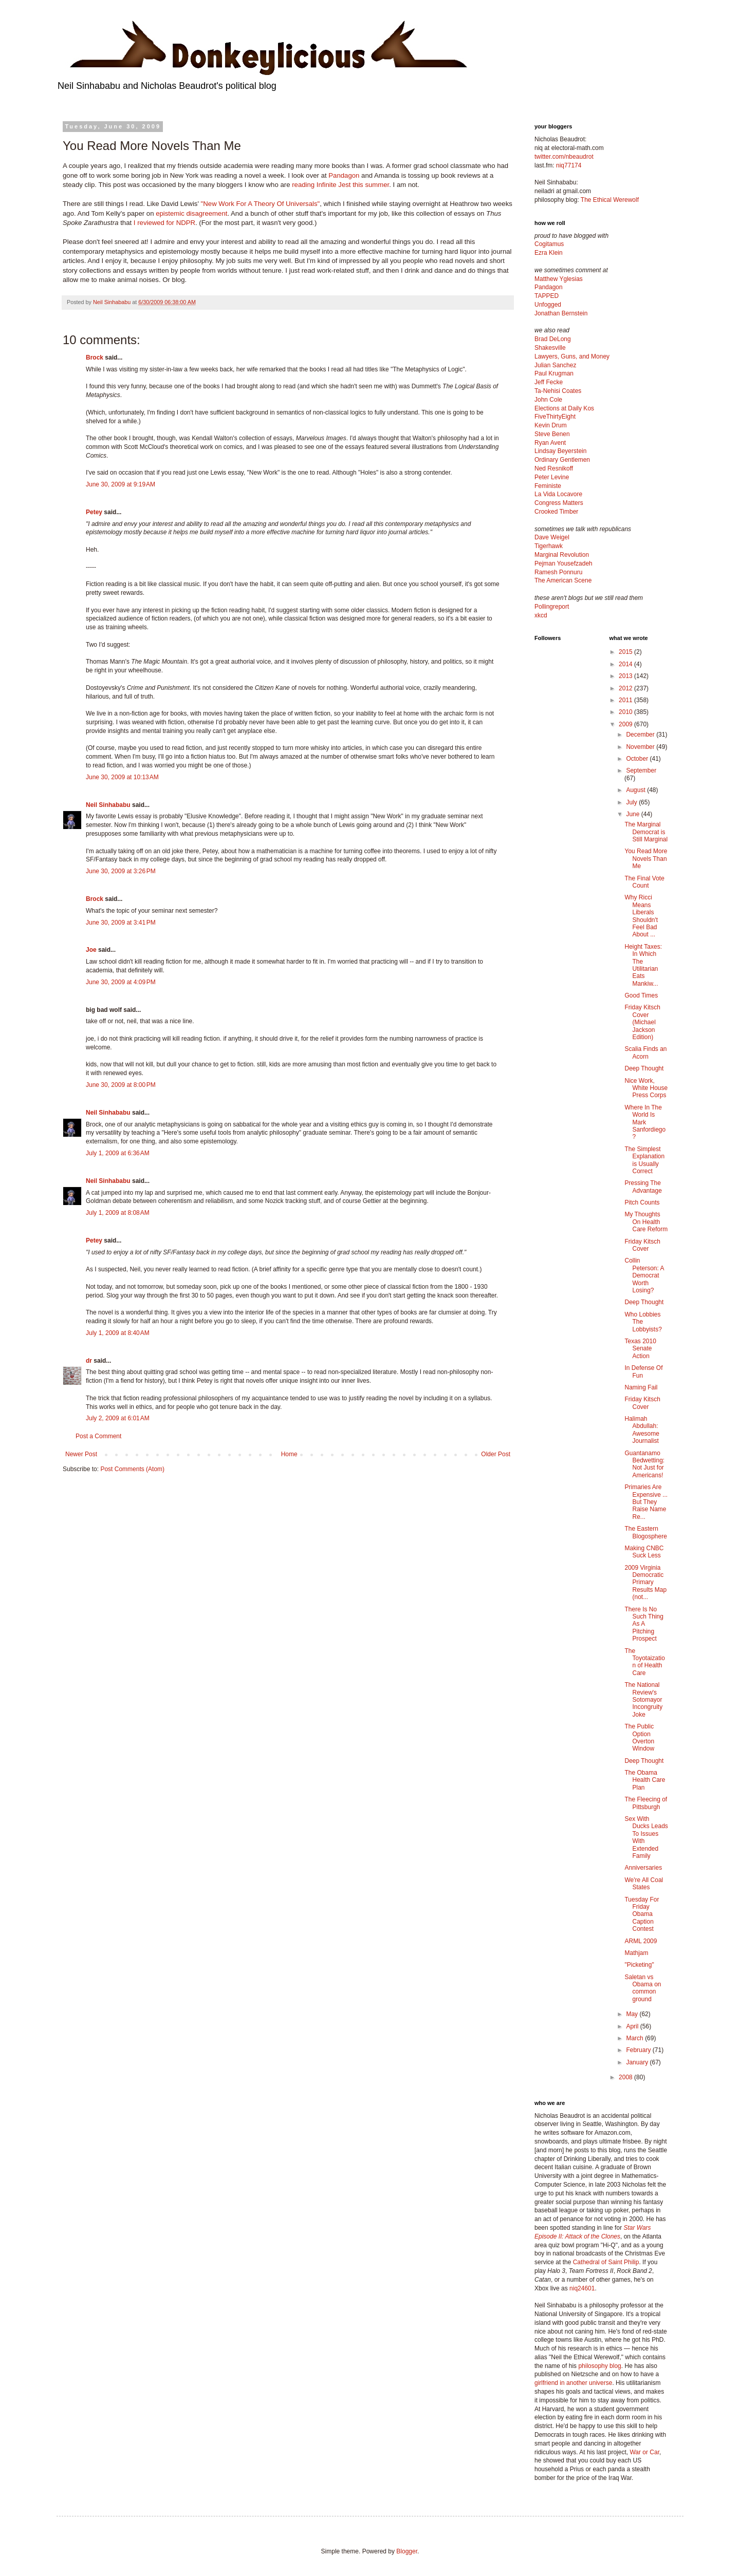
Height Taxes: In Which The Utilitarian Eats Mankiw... (643, 965)
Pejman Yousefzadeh (563, 563)
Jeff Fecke (548, 382)
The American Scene (562, 580)
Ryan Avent (550, 442)
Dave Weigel (551, 537)
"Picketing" (639, 1964)
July (632, 802)
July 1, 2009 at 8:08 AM (118, 1212)
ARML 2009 (640, 1941)
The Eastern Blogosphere (645, 1532)
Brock (94, 357)
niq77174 (568, 165)
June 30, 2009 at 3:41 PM (121, 922)
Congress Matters (558, 502)
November (641, 746)
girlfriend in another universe (573, 2382)
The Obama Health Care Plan (644, 1780)
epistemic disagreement (191, 213)
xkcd (540, 615)
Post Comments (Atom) (132, 1469)
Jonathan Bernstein (560, 313)
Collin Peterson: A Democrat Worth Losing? (643, 1275)
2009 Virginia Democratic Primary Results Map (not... (645, 1582)
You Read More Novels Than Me (645, 859)
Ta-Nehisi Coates (557, 390)
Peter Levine (551, 477)
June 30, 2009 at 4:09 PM (121, 982)
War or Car (644, 2452)
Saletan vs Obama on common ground (642, 1988)
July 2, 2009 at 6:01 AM (118, 1418)
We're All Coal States (643, 1883)
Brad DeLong (552, 339)
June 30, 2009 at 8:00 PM (121, 1084)
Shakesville (550, 347)
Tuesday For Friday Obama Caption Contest (641, 1914)
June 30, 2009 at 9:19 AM (120, 484)
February (639, 2050)
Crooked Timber (556, 511)
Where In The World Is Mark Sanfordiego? (644, 1122)
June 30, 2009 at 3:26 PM (121, 871)
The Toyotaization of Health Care (644, 1662)
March (635, 2038)
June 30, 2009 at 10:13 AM (122, 777)
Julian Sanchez (555, 365)
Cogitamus (549, 244)
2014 (626, 664)
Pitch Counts (641, 1202)
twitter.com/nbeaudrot (564, 156)
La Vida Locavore (558, 494)
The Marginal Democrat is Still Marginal (646, 832)
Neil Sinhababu (108, 804)
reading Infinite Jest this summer (340, 185)
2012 (626, 688)
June (633, 814)
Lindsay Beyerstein (560, 451)
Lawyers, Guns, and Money (571, 356)
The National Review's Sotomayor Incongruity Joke (643, 1699)
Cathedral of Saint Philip (606, 2262)
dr (89, 1360)
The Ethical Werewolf (610, 199)
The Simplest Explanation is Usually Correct (644, 1160)
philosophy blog (599, 2366)
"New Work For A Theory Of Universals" (260, 204)
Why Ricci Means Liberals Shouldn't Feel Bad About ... (641, 916)
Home (289, 1454)
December (641, 734)
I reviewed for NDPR (164, 223)
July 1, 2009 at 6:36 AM (118, 1153)
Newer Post (81, 1454)
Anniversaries (643, 1867)
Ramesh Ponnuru (558, 572)
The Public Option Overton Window (639, 1737)
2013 (626, 676)
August (636, 790)
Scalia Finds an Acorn (645, 1052)
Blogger (406, 2551)
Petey (94, 512)
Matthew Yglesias (558, 279)
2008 (626, 2077)
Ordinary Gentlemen (562, 459)
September (641, 770)
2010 (626, 712)
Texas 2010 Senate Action (640, 1349)
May (632, 2014)
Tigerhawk (548, 546)
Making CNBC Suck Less (643, 1552)
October (638, 758)
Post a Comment (98, 1436)
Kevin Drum (550, 425)
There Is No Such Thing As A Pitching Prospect (643, 1624)
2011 (626, 700)
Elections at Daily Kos (564, 408)
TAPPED (546, 295)
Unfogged (547, 304)
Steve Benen (552, 434)
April (633, 2026)
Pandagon (343, 175)
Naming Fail (640, 1387)
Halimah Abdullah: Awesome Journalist (641, 1429)
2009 (626, 724)
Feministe (547, 486)
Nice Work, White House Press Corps (646, 1088)
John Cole (548, 399)
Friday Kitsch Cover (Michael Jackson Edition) (642, 1022)
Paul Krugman (554, 373)
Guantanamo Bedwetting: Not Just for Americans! (644, 1464)
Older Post (495, 1454)
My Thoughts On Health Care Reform (646, 1222)
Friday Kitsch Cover (642, 1245)
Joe (91, 949)
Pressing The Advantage (642, 1186)
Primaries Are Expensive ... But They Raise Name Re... (646, 1501)
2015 (626, 651)
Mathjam (636, 1953)
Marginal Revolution (561, 554)
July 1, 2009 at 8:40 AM (118, 1333)
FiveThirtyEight (555, 416)
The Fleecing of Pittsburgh (645, 1803)
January (638, 2062)
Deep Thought (643, 1068)
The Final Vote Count (644, 882)
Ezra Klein (548, 252)
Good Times (641, 995)
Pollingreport (551, 606)
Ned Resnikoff (553, 468)
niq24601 (582, 2288)
